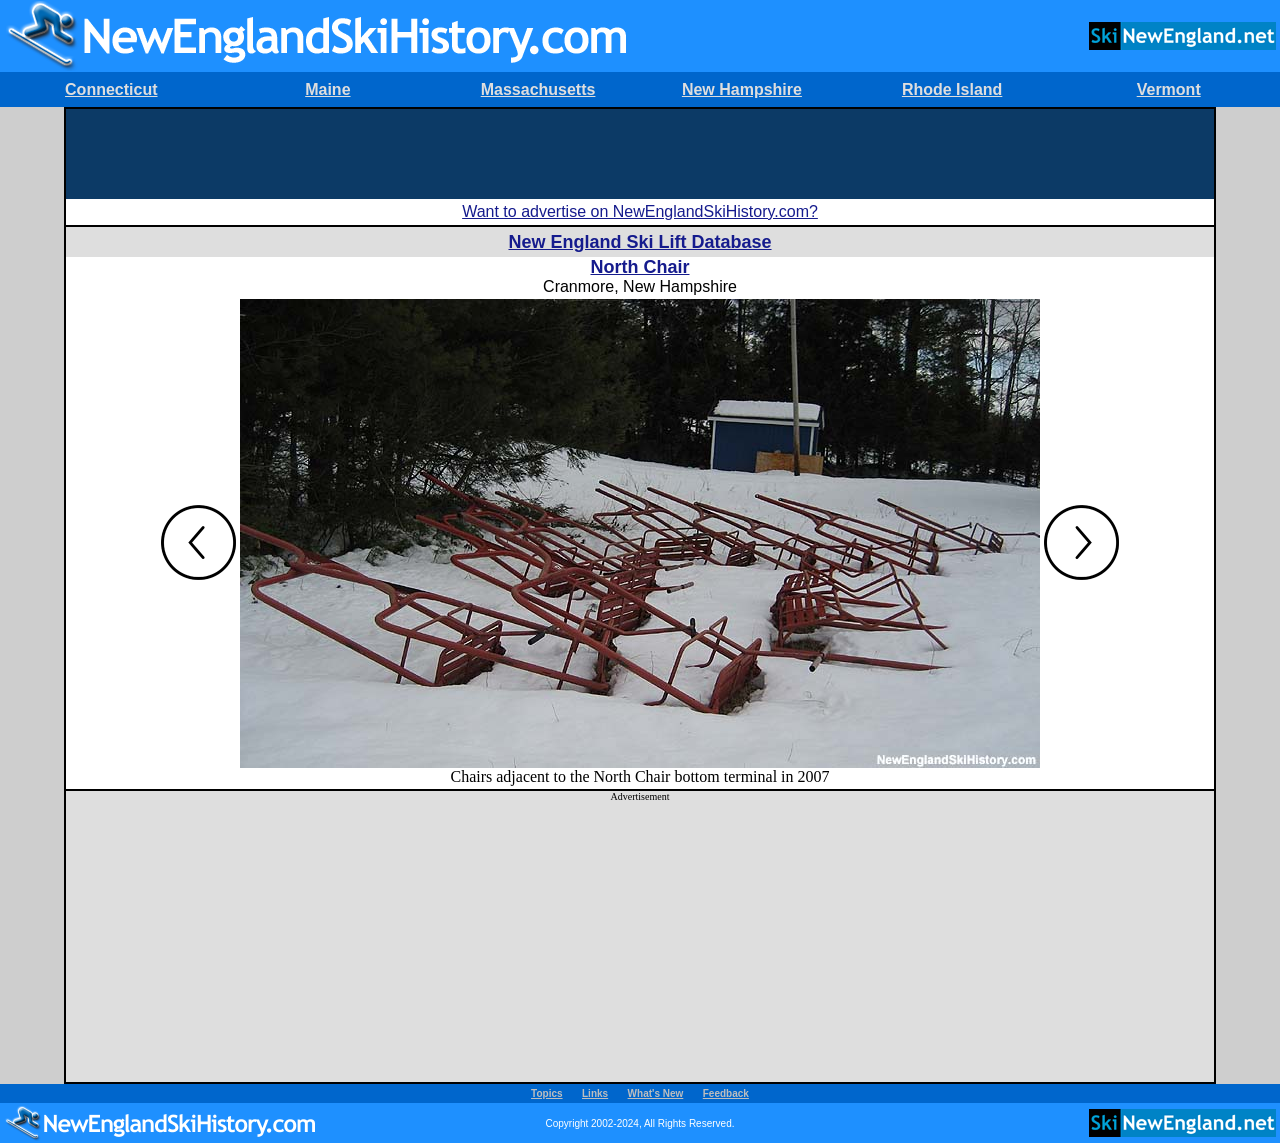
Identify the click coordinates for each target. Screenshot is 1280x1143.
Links (595, 1093)
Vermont (1169, 89)
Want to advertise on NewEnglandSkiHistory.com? (640, 211)
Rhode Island (952, 89)
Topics (546, 1093)
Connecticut (111, 89)
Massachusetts (538, 89)
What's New (656, 1093)
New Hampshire (742, 89)
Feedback (726, 1093)
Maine (327, 89)
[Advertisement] (640, 154)
